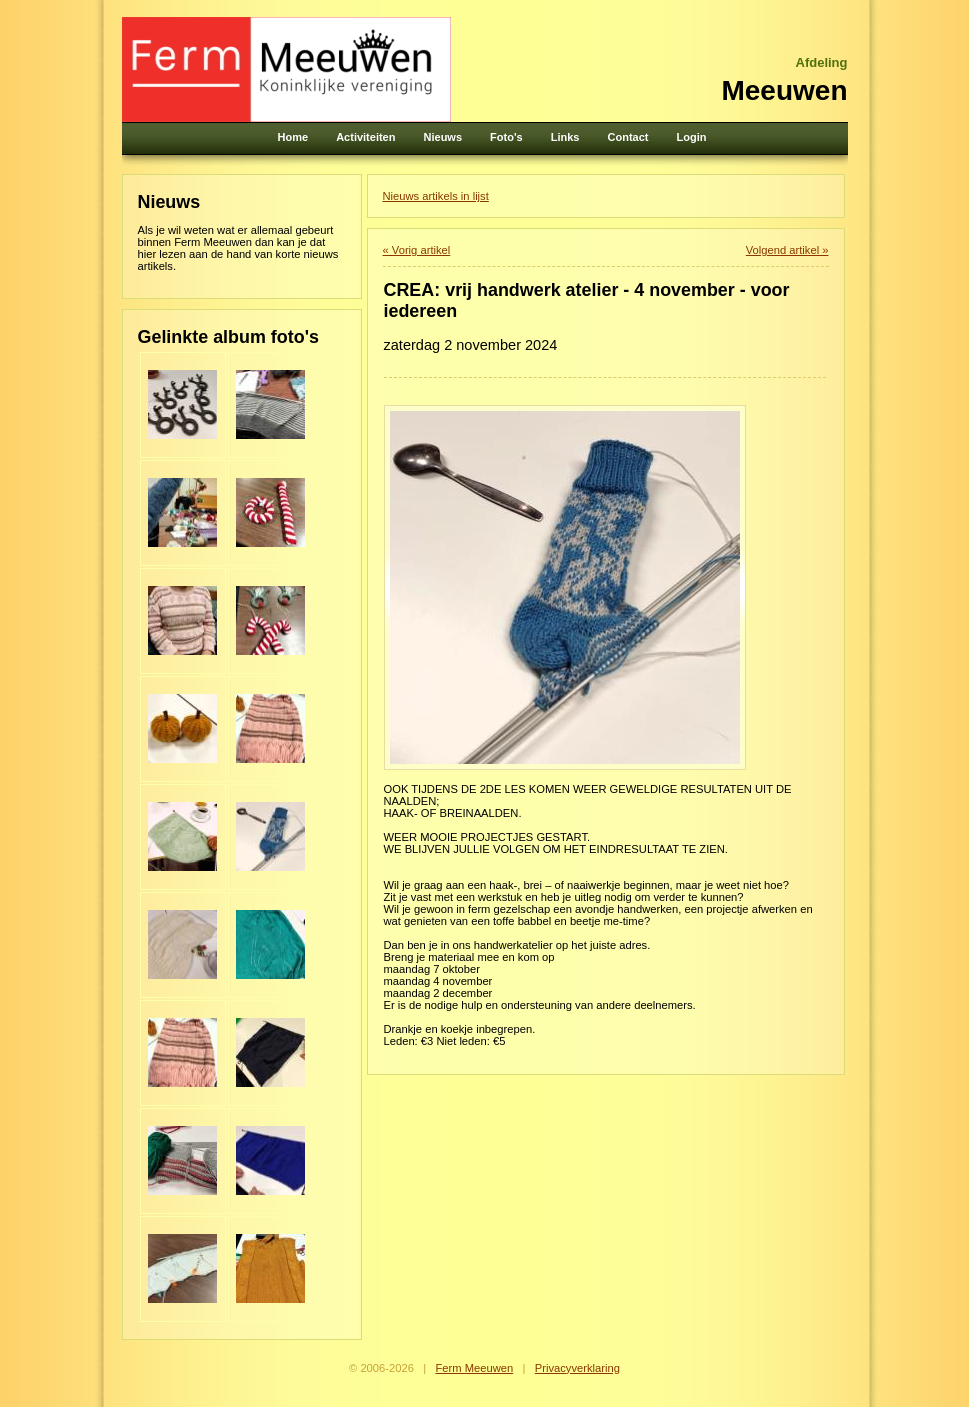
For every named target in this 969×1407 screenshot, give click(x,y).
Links (565, 137)
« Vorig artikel (417, 250)
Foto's (506, 137)
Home (293, 137)
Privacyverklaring (577, 1368)
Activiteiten (365, 137)
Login (692, 137)
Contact (628, 137)
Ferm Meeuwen (474, 1368)
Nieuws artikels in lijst (436, 196)
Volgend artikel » (787, 250)
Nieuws (443, 137)
